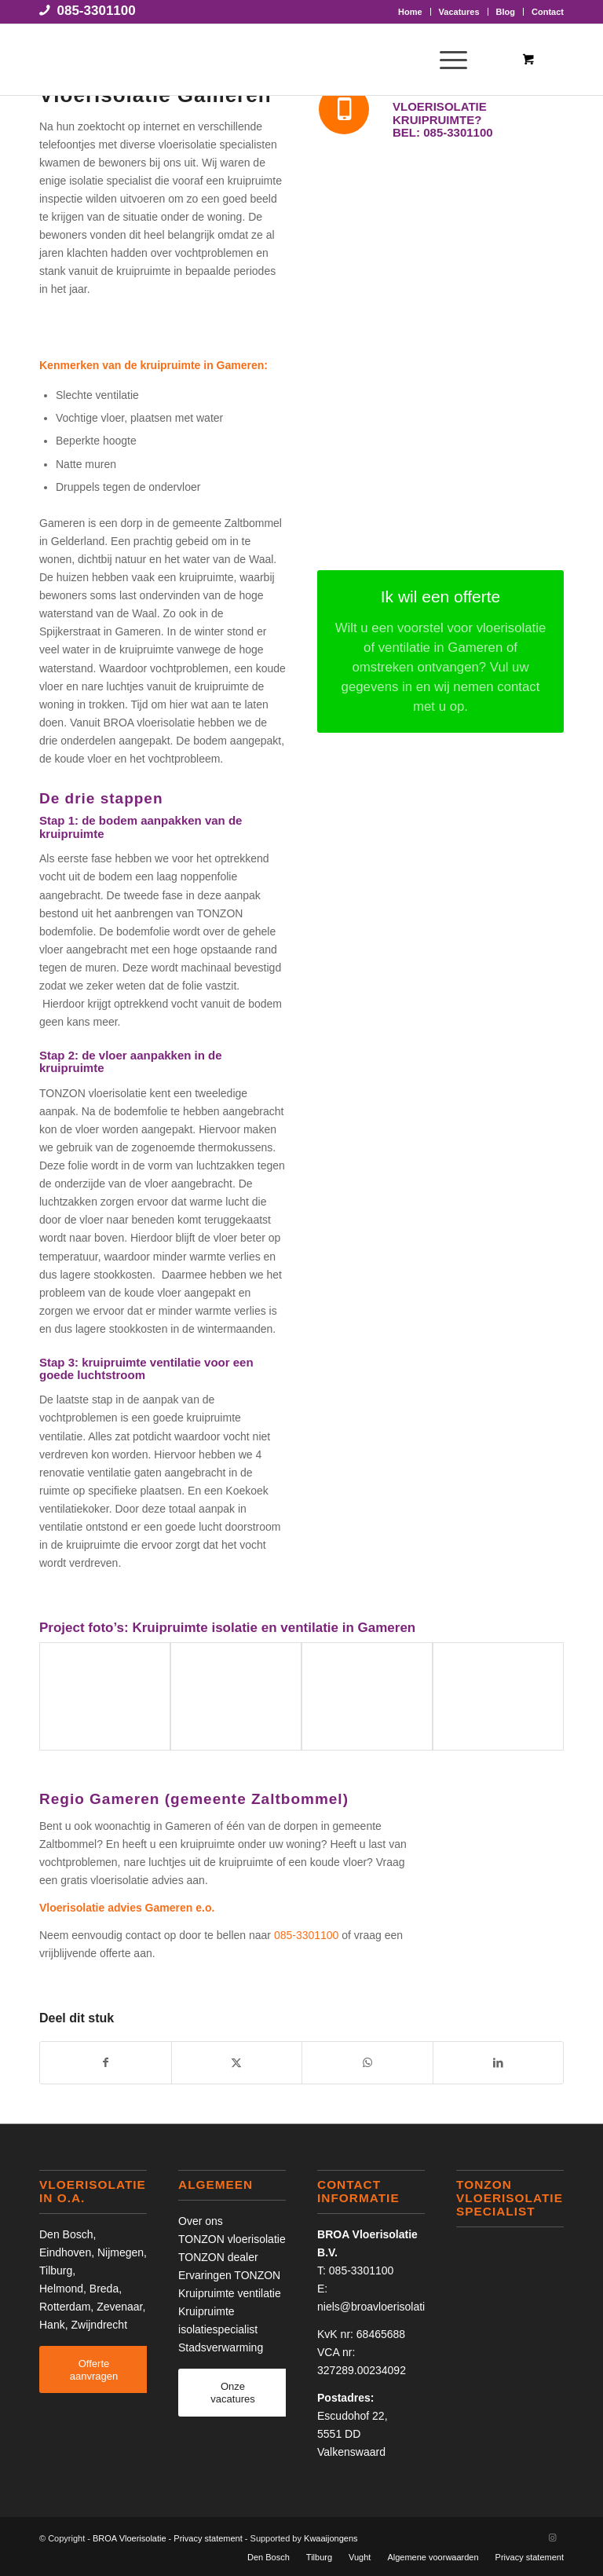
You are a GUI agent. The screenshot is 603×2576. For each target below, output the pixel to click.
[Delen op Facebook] (105, 2063)
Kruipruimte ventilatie (229, 2293)
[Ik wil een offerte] (440, 651)
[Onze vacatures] (232, 2392)
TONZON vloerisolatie (232, 2239)
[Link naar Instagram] (552, 2537)
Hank (52, 2324)
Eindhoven (65, 2252)
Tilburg (55, 2270)
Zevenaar (119, 2306)
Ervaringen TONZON (229, 2275)
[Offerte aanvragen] (93, 2369)
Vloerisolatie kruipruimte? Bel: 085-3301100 (443, 119)
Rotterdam (64, 2306)
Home (410, 11)
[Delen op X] (237, 2063)
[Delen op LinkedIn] (498, 2063)
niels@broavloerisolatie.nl (380, 2306)
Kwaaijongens (331, 2538)
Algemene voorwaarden (432, 2557)
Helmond (61, 2288)
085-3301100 (96, 10)
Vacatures (459, 11)
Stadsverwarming (220, 2347)
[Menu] (445, 59)
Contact (548, 11)
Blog (505, 11)
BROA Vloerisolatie (129, 2538)
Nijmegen (120, 2252)
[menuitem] (410, 12)
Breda (104, 2288)
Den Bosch (66, 2234)
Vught (360, 2557)
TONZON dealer (218, 2257)
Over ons (200, 2221)
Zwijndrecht (99, 2324)
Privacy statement (208, 2538)
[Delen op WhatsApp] (367, 2063)
